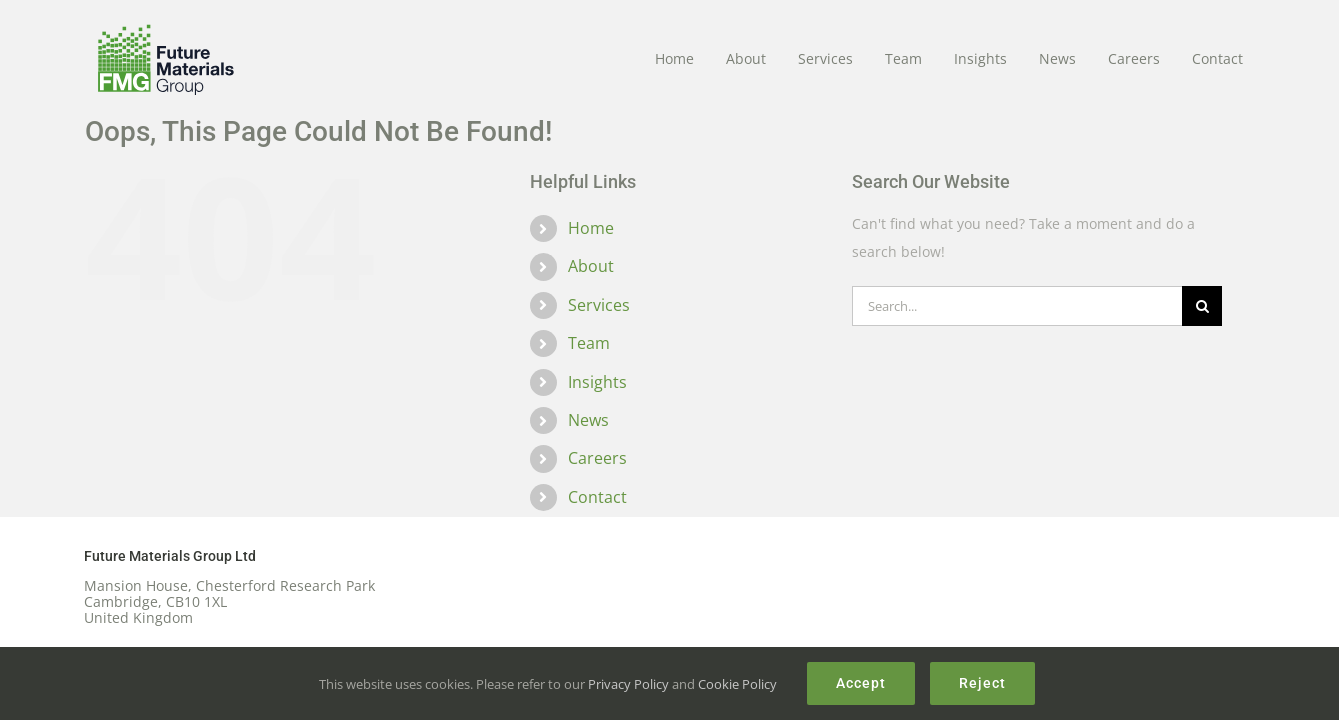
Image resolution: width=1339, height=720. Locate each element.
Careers (597, 458)
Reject (982, 683)
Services (599, 305)
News (588, 420)
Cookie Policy (737, 684)
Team (589, 343)
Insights (597, 382)
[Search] (1202, 306)
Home (591, 228)
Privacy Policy (628, 684)
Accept (861, 683)
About (591, 266)
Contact (597, 497)
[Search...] (1017, 306)
